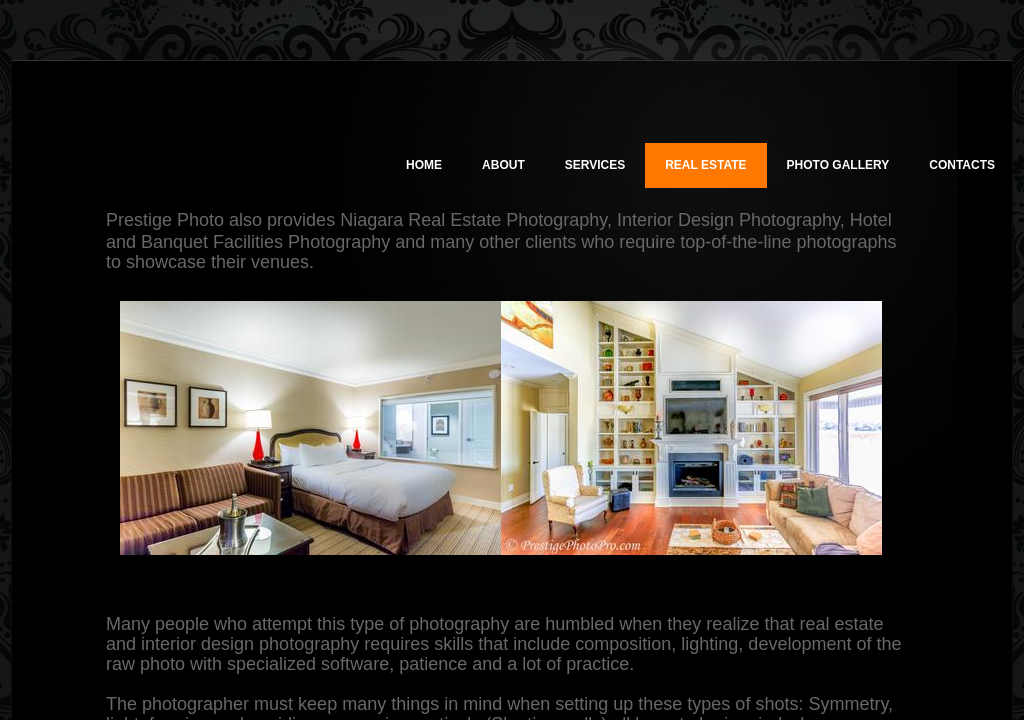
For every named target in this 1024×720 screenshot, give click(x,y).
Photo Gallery (838, 165)
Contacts (962, 165)
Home (424, 165)
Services (595, 165)
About (503, 165)
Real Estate (705, 165)
